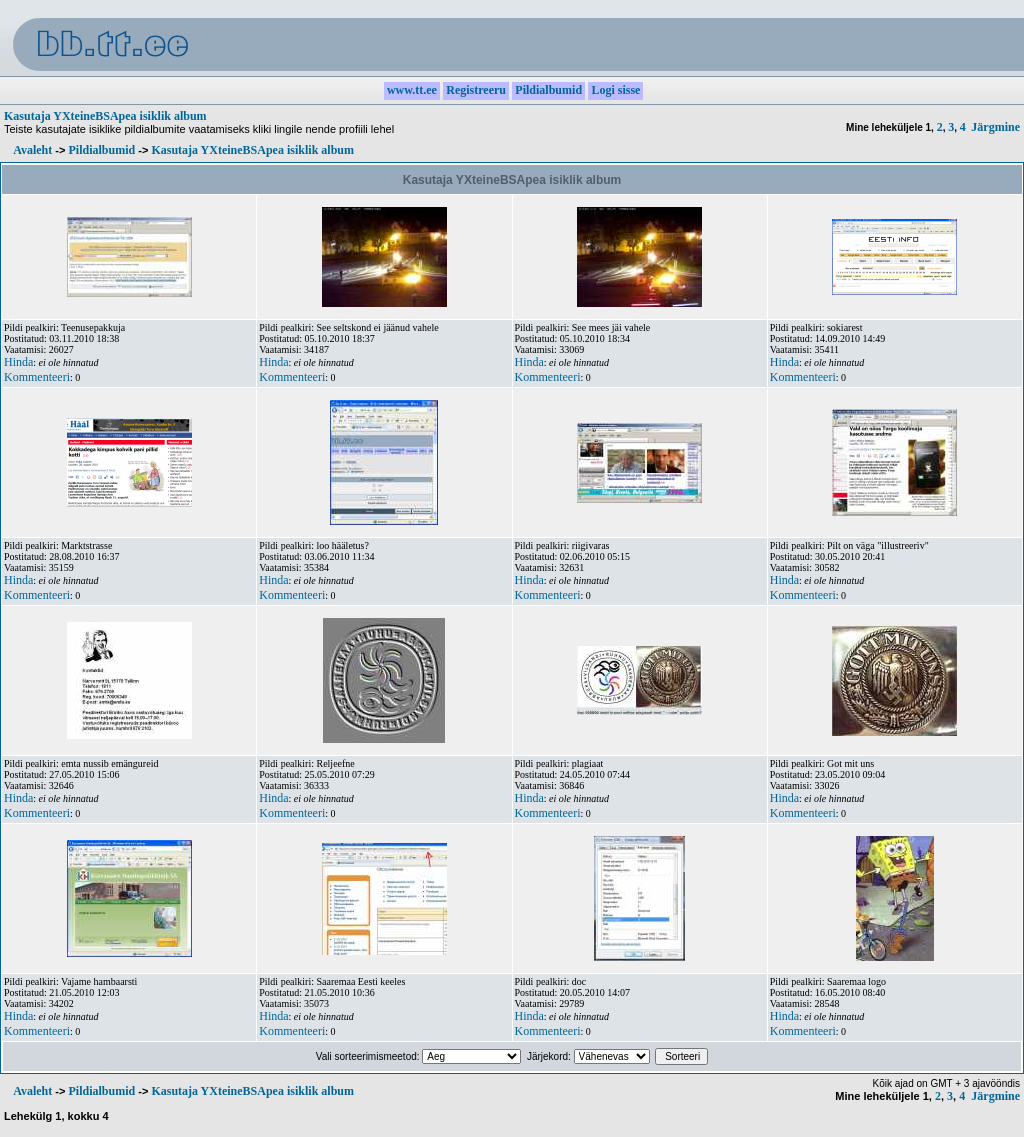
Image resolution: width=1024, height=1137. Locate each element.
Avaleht (32, 150)
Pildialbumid (101, 150)
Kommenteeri (37, 377)
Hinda (18, 362)
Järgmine (995, 127)
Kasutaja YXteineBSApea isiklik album (105, 116)
